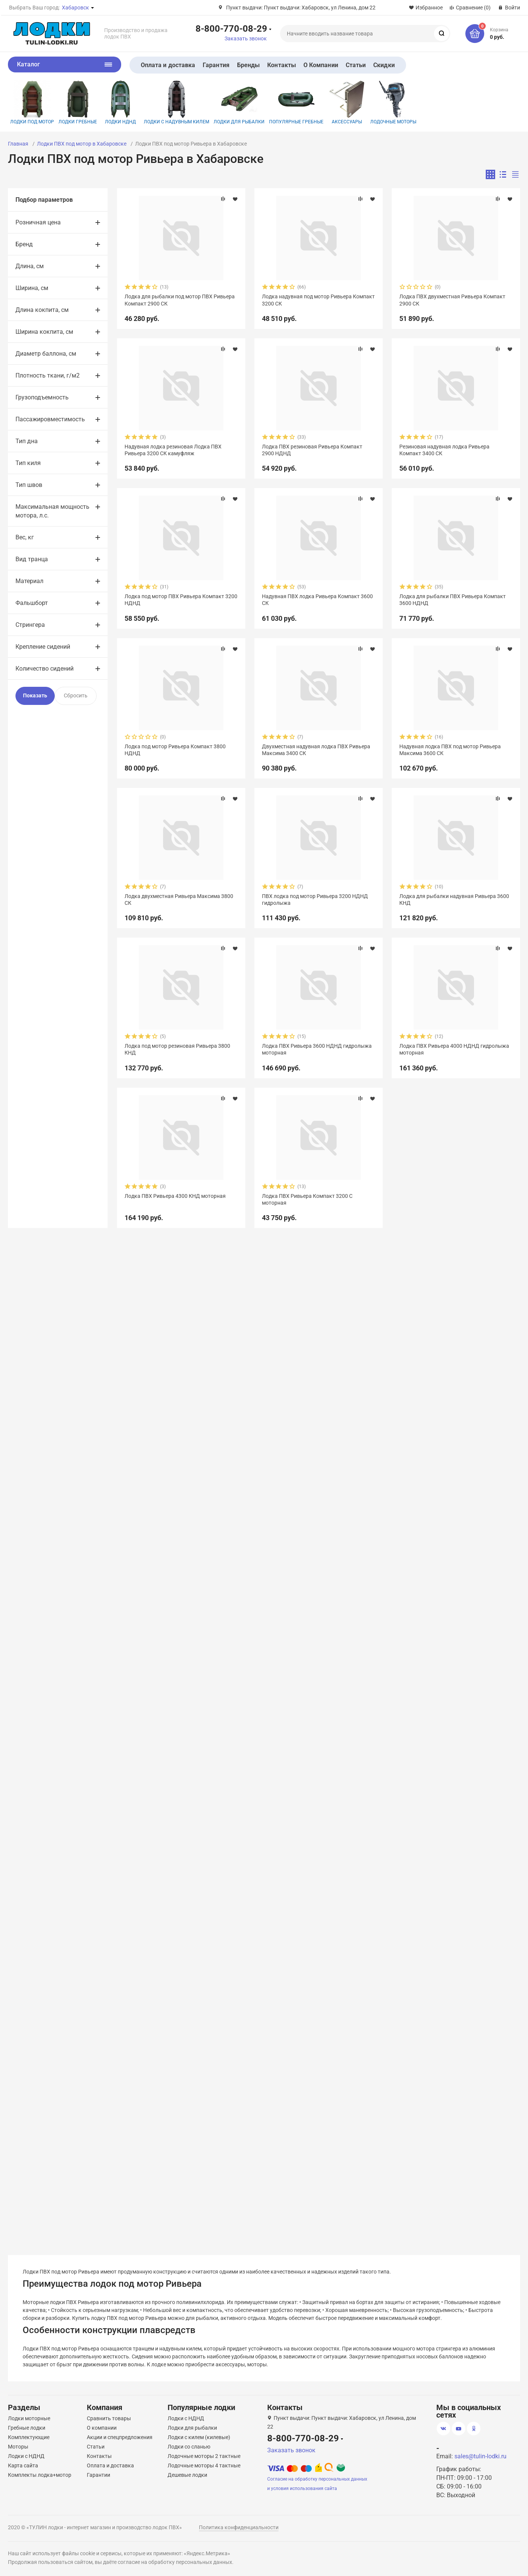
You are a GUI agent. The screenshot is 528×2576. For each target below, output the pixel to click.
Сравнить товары (109, 2418)
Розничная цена (38, 222)
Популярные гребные (296, 102)
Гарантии (98, 2475)
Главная (18, 144)
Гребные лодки (26, 2428)
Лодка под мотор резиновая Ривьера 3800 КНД (177, 1049)
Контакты (281, 65)
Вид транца (31, 559)
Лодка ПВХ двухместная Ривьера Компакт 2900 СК (452, 299)
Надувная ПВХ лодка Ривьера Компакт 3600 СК (317, 599)
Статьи (356, 65)
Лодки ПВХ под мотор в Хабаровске (81, 144)
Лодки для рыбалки (239, 102)
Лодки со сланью (189, 2447)
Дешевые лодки (187, 2475)
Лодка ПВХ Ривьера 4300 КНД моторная (175, 1196)
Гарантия (216, 65)
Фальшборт (31, 602)
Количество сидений (44, 668)
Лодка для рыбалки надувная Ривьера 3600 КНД (454, 899)
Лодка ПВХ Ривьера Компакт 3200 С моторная (307, 1199)
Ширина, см (31, 288)
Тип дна (26, 441)
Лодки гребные (77, 102)
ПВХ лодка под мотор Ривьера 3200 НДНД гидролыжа (315, 899)
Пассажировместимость (50, 419)
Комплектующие (28, 2437)
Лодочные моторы (393, 102)
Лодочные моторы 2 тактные (204, 2456)
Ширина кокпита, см (44, 331)
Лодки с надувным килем (176, 102)
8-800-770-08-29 (231, 28)
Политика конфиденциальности (239, 2527)
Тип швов (28, 484)
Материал (29, 581)
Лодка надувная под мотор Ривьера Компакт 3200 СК (318, 299)
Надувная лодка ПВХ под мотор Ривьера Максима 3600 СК (450, 749)
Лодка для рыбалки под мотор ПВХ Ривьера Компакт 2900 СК (180, 299)
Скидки (383, 65)
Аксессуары (347, 102)
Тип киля (28, 463)
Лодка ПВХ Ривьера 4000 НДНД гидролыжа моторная (454, 1049)
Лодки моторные (29, 2418)
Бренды (248, 65)
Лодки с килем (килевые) (199, 2437)
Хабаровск (75, 8)
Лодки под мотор (32, 102)
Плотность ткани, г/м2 (47, 375)
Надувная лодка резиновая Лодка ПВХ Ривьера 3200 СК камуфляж (173, 450)
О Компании (320, 65)
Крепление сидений (42, 646)
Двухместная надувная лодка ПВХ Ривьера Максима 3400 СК (316, 749)
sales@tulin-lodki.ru (480, 2456)
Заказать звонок (246, 38)
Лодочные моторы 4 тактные (204, 2465)
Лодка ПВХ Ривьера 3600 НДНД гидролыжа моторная (317, 1049)
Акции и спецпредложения (119, 2437)
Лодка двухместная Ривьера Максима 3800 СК (179, 899)
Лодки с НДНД (26, 2456)
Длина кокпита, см (42, 309)
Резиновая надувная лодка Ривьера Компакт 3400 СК (444, 450)
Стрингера (30, 624)
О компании (102, 2428)
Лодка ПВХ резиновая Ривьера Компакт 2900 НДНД (312, 450)
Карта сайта (23, 2465)
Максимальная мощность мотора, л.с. (52, 511)
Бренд (24, 244)
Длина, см (29, 266)
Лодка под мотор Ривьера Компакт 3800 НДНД (175, 749)
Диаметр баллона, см (45, 353)
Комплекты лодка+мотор (39, 2475)
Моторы (18, 2447)
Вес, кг (24, 537)
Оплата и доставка (168, 65)
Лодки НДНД (120, 102)
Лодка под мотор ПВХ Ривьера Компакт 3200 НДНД (181, 599)
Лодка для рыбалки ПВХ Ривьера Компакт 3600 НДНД (452, 599)
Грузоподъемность (42, 397)
